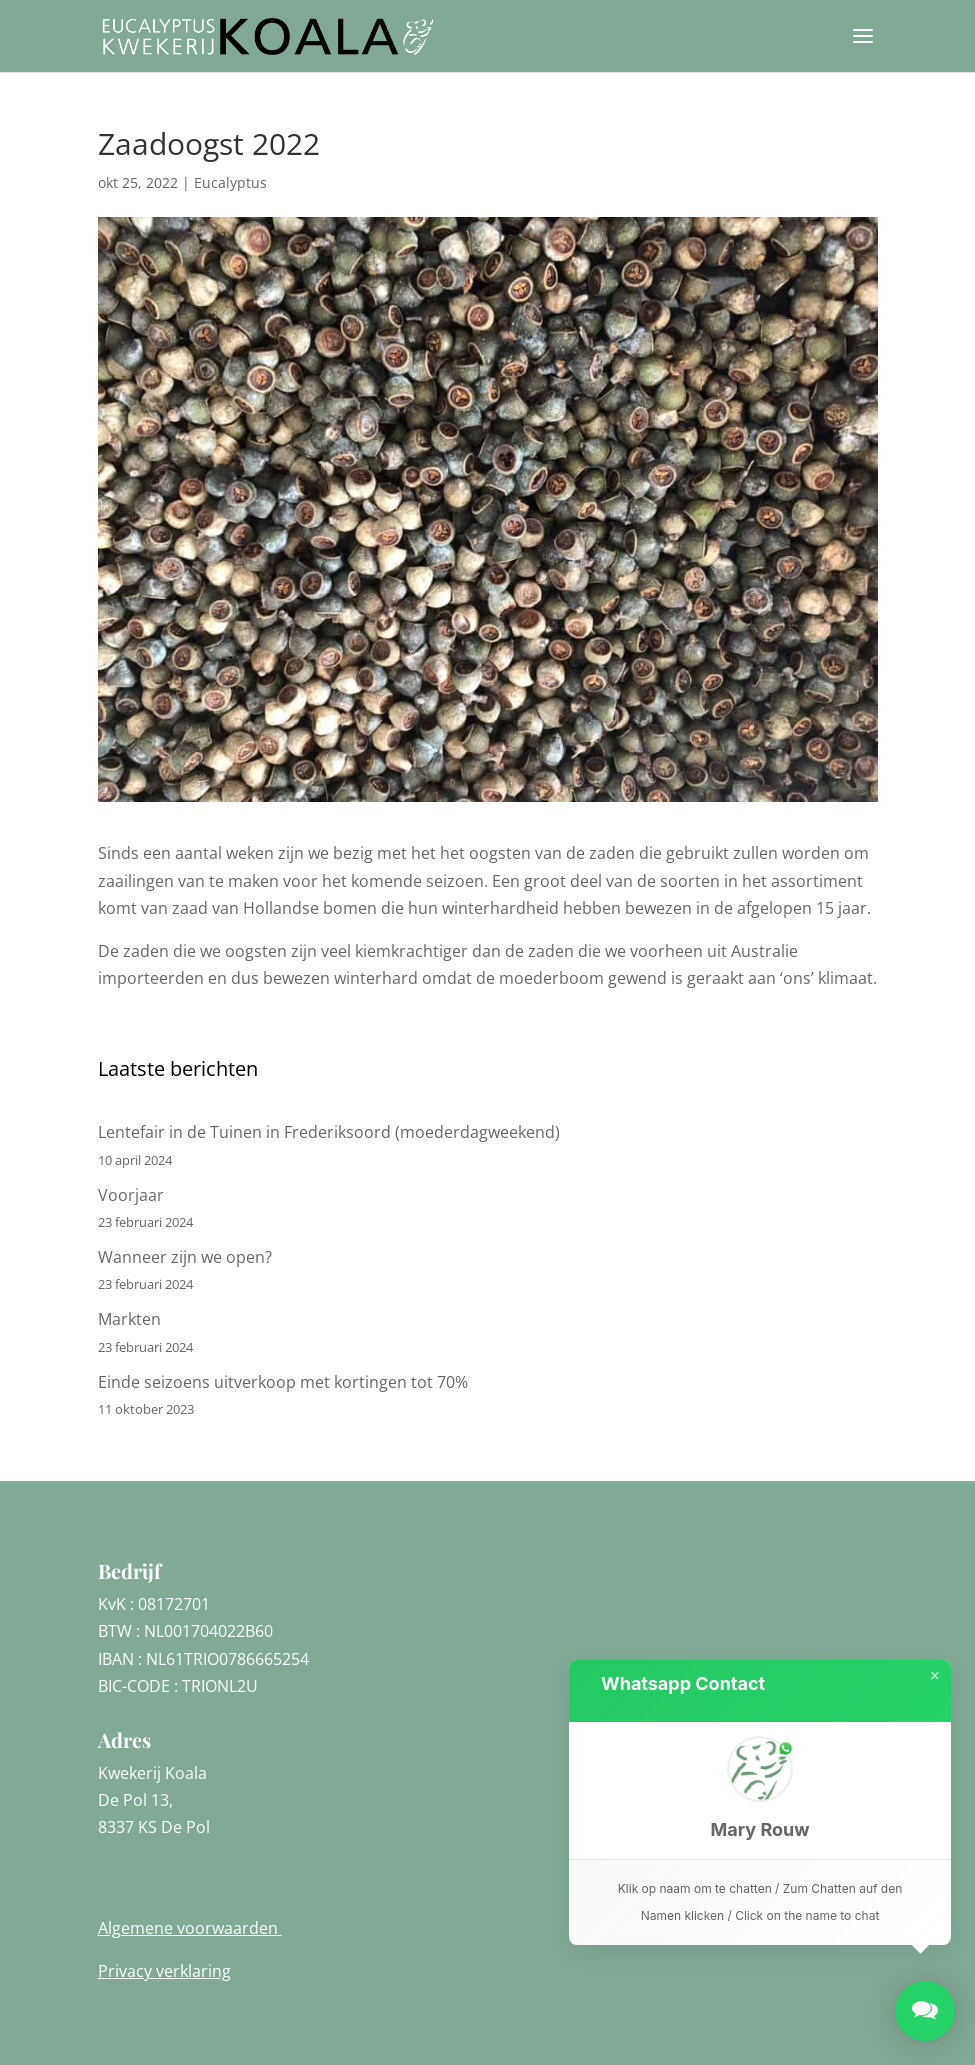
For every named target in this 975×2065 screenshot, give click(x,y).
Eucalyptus (230, 182)
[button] (760, 1790)
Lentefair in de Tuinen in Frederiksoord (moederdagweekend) (329, 1132)
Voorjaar (131, 1195)
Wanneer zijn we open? (185, 1257)
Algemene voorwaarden (190, 1928)
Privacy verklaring (164, 1971)
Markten (129, 1319)
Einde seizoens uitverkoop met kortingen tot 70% (283, 1382)
